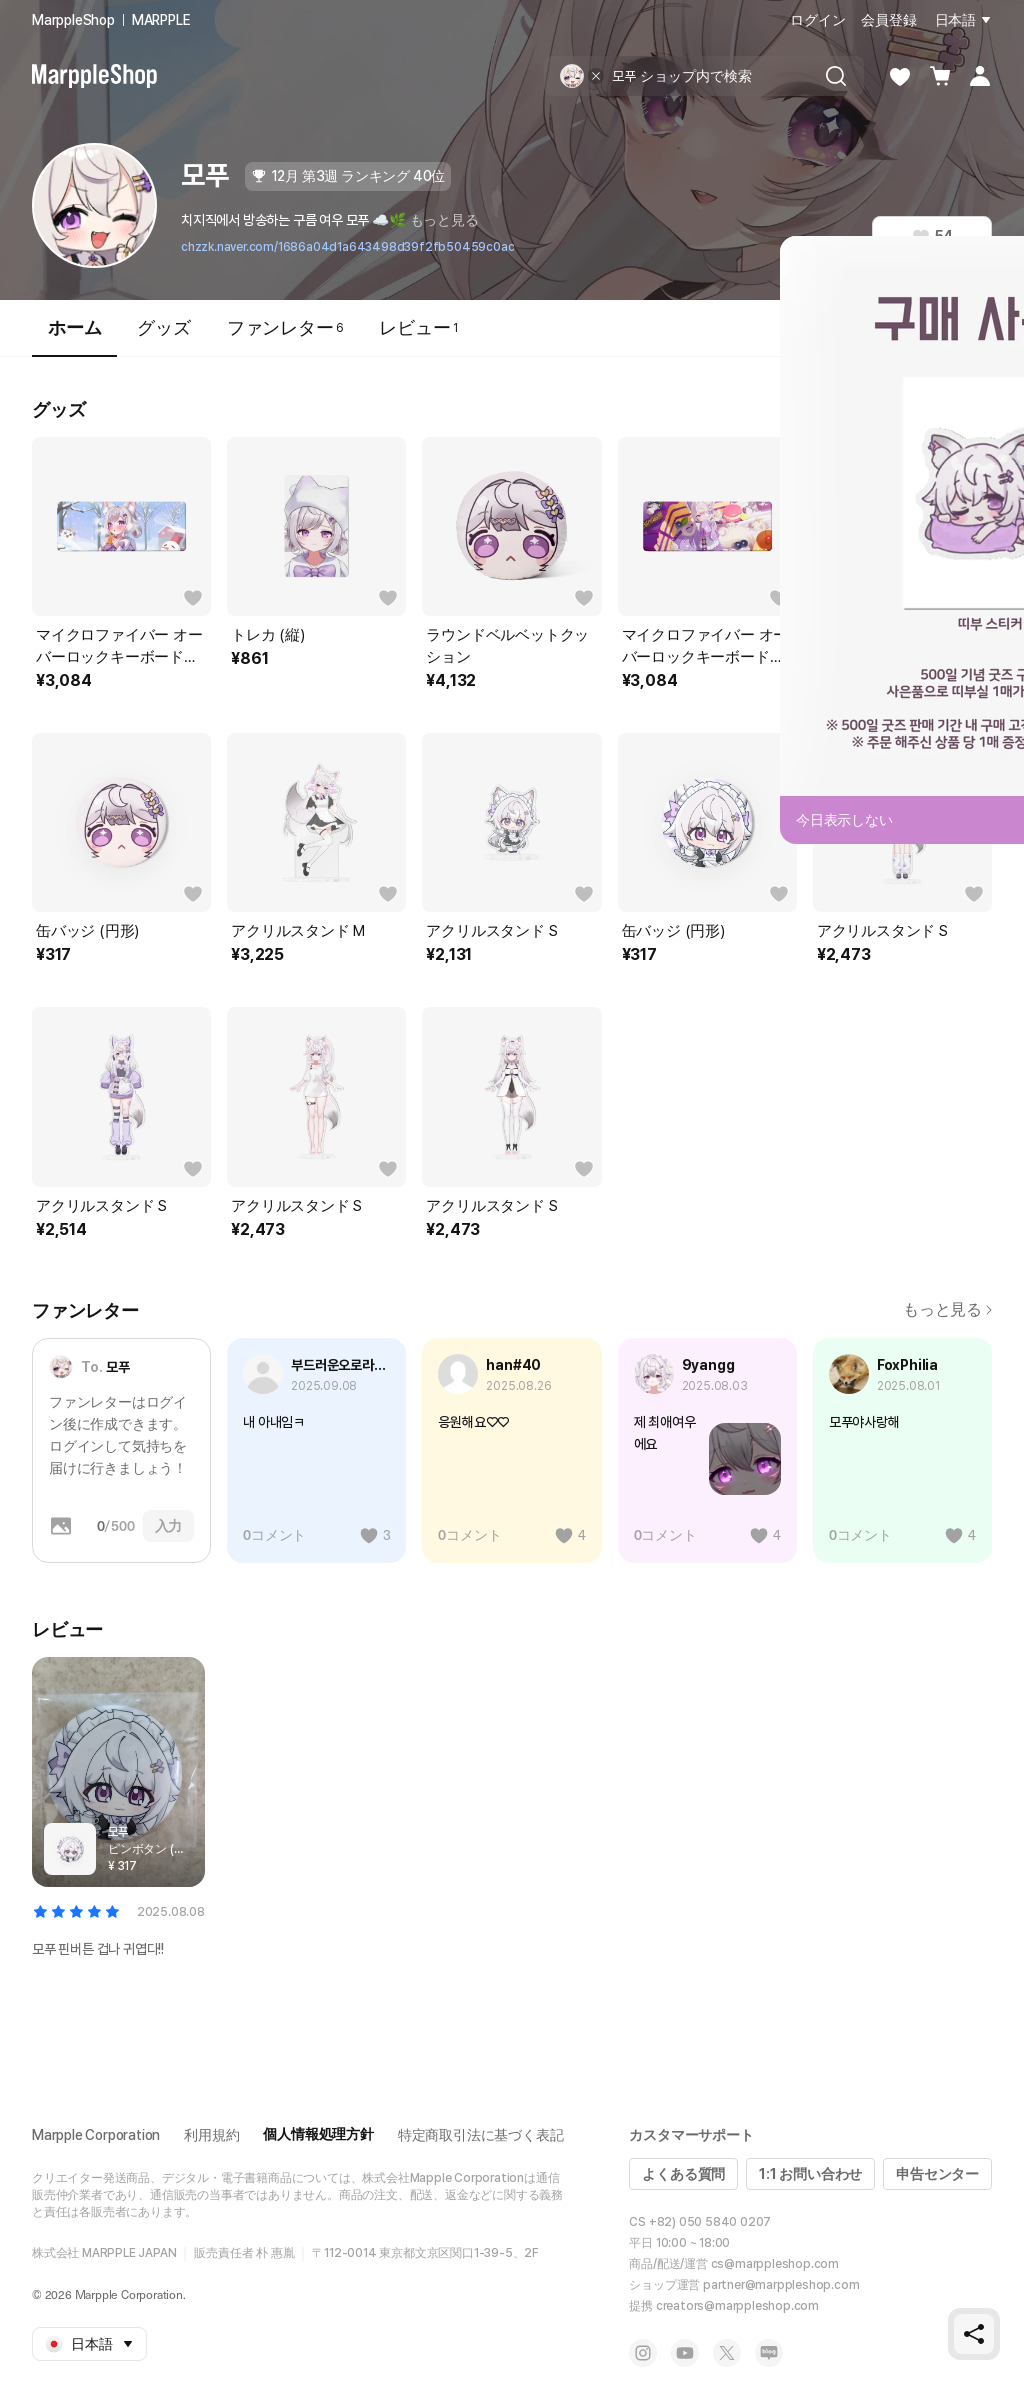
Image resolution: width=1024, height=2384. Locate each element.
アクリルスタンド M (298, 931)
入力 (169, 1526)
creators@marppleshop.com (737, 2306)
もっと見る (444, 220)
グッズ (163, 327)
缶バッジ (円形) (87, 931)
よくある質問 (683, 2174)
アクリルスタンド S (491, 931)
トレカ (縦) (268, 635)
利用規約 (211, 2135)
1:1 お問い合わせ (810, 2174)
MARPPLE (161, 20)
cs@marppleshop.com (775, 2264)
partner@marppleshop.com (781, 2285)
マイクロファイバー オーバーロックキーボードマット (119, 647)
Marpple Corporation (96, 2135)
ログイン (817, 20)
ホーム (74, 336)
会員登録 (888, 20)
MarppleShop (73, 20)
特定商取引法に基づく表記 (481, 2135)
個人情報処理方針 (318, 2134)
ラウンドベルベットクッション (507, 646)
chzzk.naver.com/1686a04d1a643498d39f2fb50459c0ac (347, 247)
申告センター (937, 2174)
